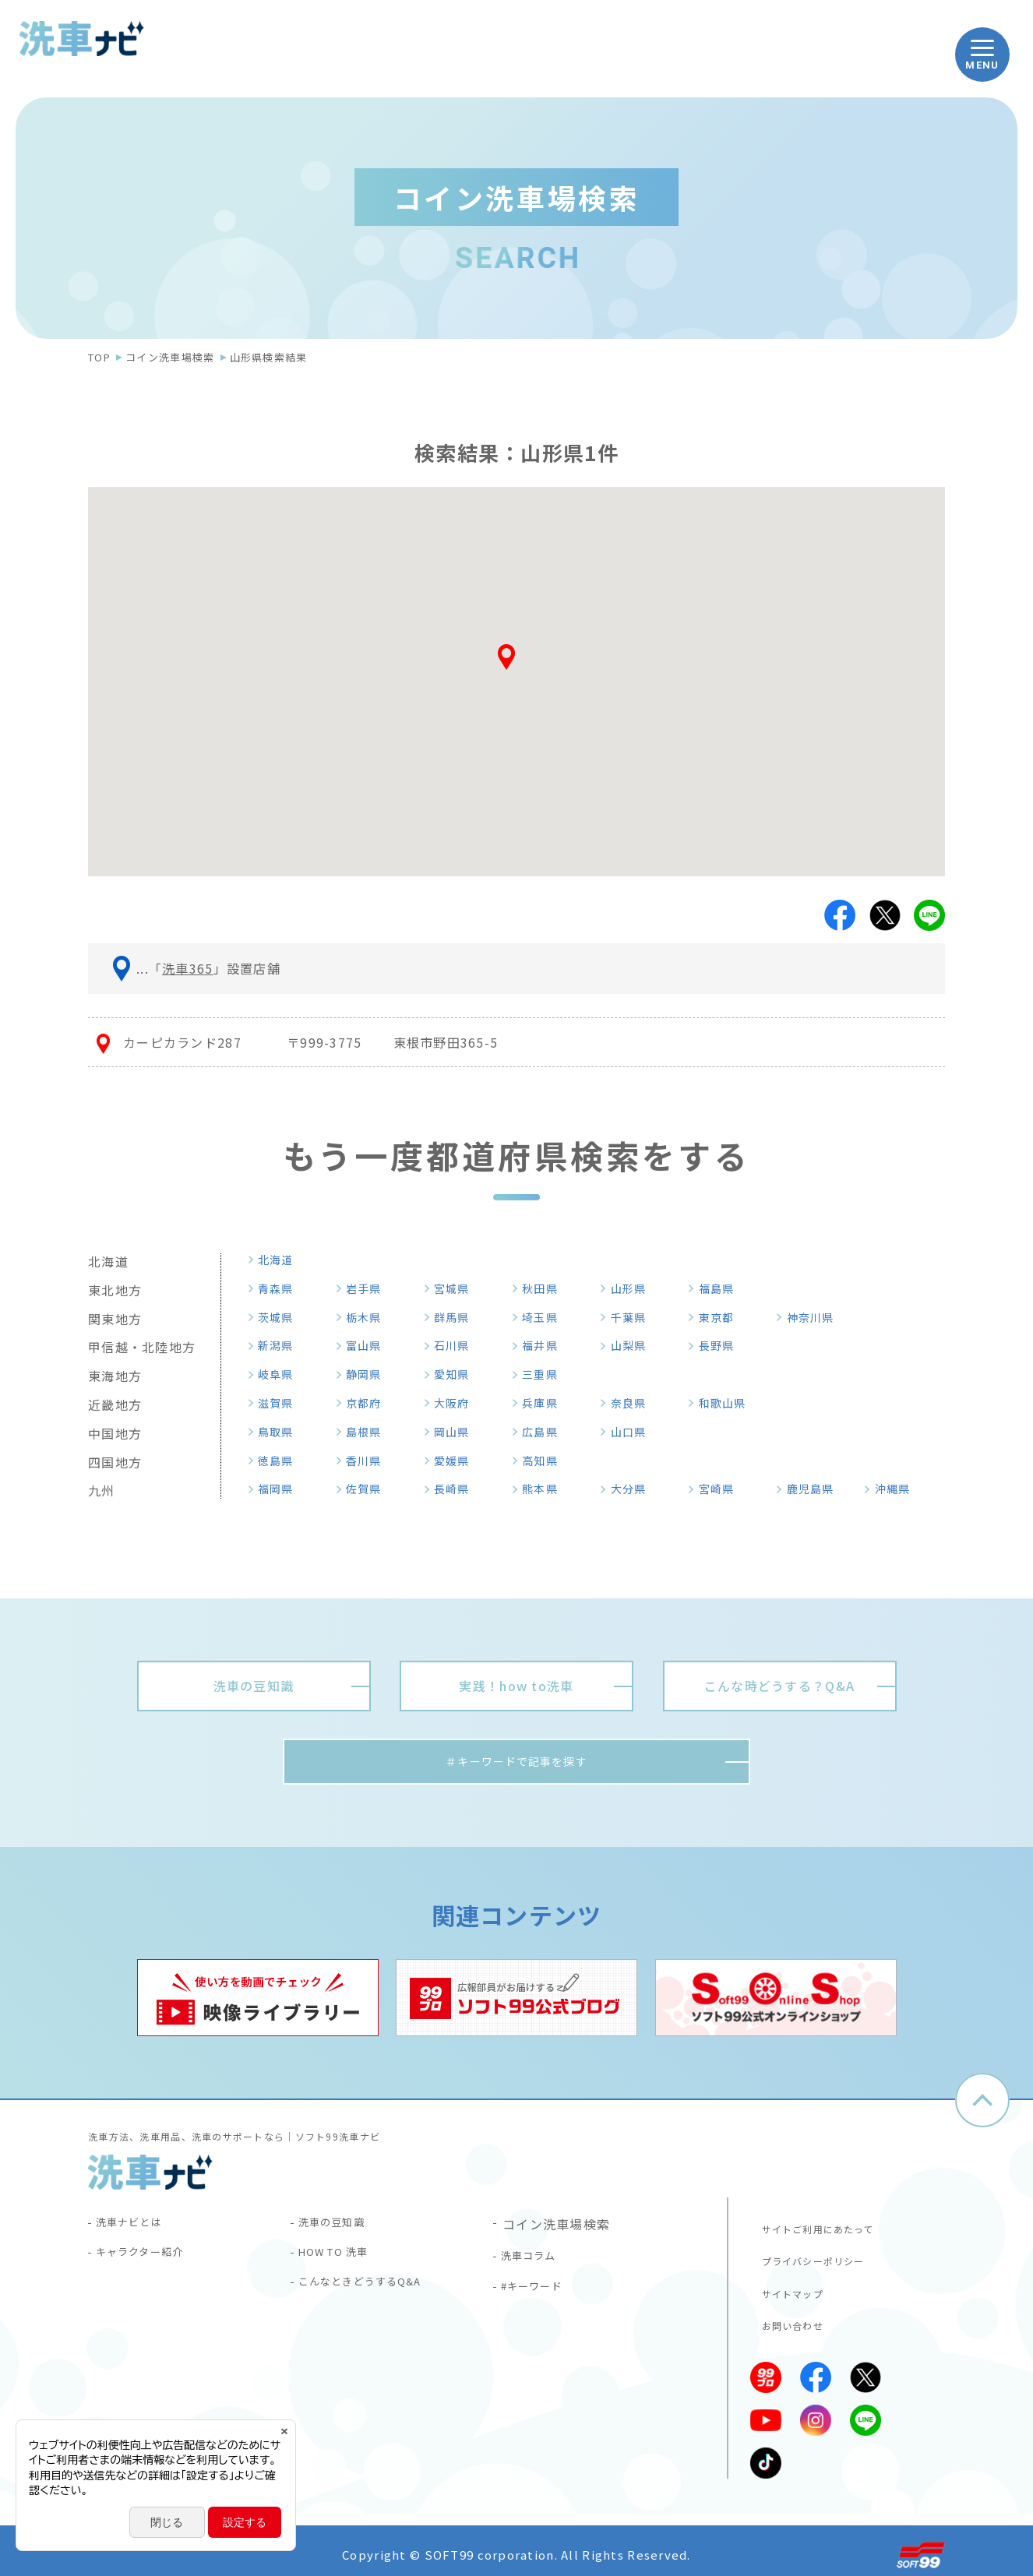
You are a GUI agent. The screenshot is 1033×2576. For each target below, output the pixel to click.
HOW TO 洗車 (344, 2262)
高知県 (545, 1460)
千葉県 (634, 1317)
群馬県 (457, 1317)
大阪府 (457, 1403)
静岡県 (369, 1374)
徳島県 (281, 1460)
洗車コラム (535, 2262)
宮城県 (457, 1288)
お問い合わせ (786, 2318)
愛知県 (457, 1374)
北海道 (281, 1259)
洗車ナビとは (137, 2227)
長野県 (722, 1345)
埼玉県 (545, 1317)
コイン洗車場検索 (169, 357)
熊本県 (545, 1488)
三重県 (545, 1374)
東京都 (722, 1317)
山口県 (634, 1431)
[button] (516, 663)
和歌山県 (729, 1403)
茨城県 (281, 1317)
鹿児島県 (817, 1488)
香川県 (369, 1460)
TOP (99, 357)
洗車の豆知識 (340, 2227)
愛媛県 (457, 1460)
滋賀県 (281, 1403)
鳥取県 (281, 1431)
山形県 (634, 1288)
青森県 (281, 1288)
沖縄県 (898, 1488)
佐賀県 (369, 1488)
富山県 (369, 1345)
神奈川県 (817, 1317)
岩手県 (369, 1288)
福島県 (722, 1288)
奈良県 (634, 1403)
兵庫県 (545, 1403)
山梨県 (634, 1345)
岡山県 (457, 1431)
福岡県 (281, 1488)
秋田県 (545, 1288)
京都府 (369, 1403)
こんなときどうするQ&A (374, 2296)
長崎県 (457, 1488)
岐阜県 (281, 1374)
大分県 (634, 1488)
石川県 (457, 1345)
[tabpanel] (258, 2002)
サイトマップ (786, 2288)
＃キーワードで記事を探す (516, 1763)
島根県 (369, 1431)
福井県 (545, 1345)
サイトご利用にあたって (815, 2226)
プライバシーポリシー (809, 2256)
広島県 (545, 1431)
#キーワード (540, 2296)
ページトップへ (982, 2104)
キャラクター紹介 (150, 2262)
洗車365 (187, 968)
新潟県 (281, 1345)
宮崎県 (722, 1488)
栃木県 (369, 1317)
